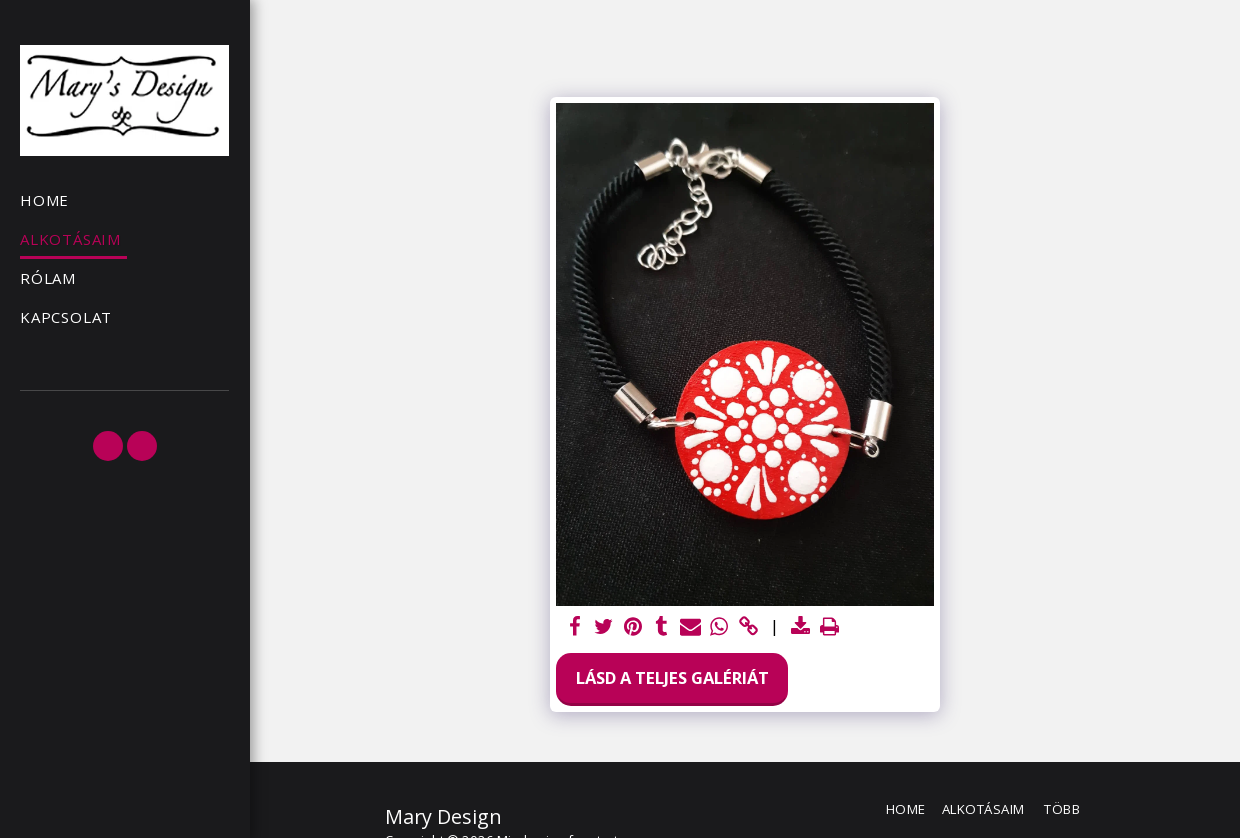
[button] (108, 446)
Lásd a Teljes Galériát (672, 677)
